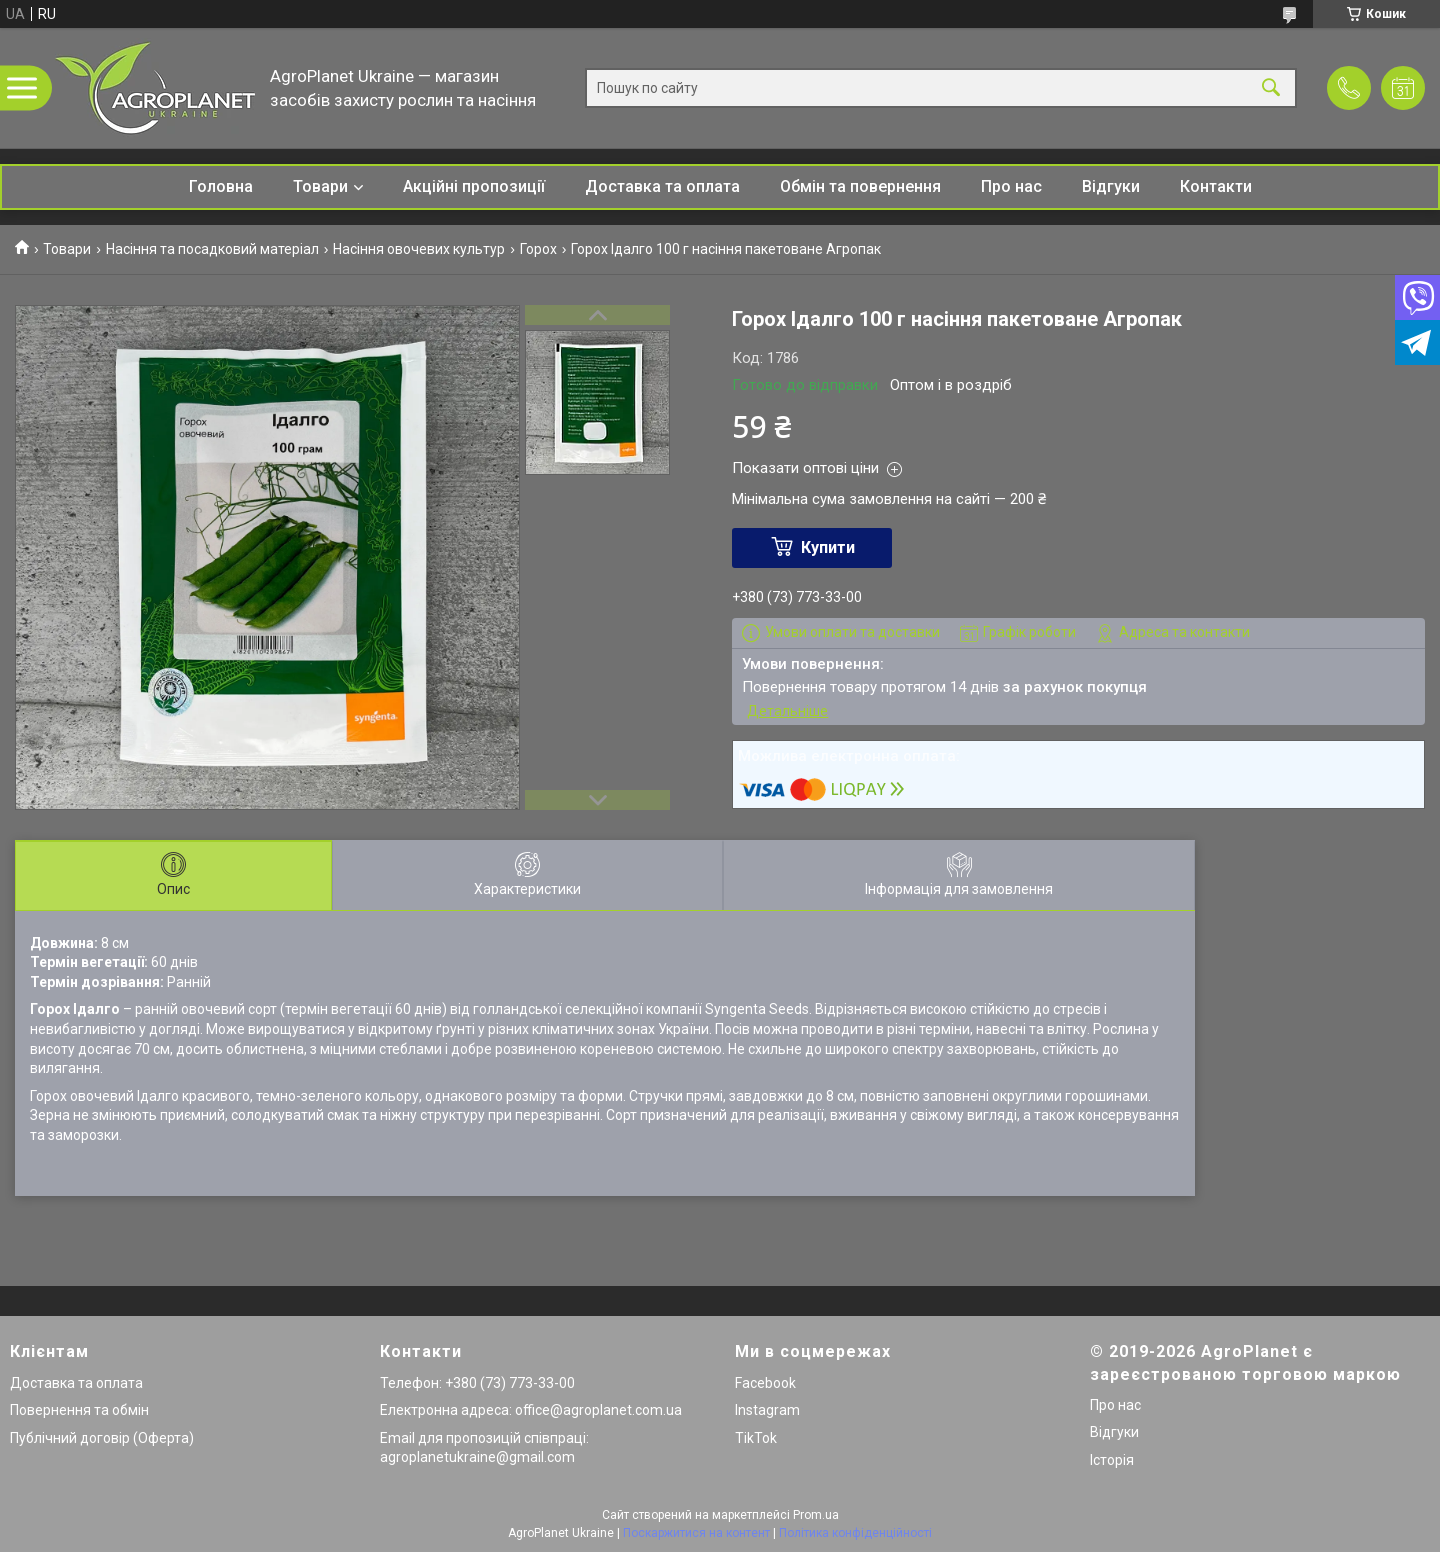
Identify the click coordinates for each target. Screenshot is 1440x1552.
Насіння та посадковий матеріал (212, 249)
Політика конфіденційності (855, 1533)
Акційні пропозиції (474, 186)
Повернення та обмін (79, 1410)
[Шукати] (1271, 88)
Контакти (1216, 186)
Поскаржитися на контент (696, 1533)
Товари (320, 186)
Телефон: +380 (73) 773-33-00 (477, 1383)
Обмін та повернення (860, 186)
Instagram (767, 1410)
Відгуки (1111, 186)
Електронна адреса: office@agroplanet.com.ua (531, 1410)
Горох (538, 249)
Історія (1112, 1460)
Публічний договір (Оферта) (102, 1438)
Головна (221, 186)
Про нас (1011, 186)
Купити (828, 547)
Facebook (765, 1383)
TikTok (756, 1438)
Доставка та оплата (662, 186)
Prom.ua (816, 1515)
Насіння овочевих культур (419, 249)
